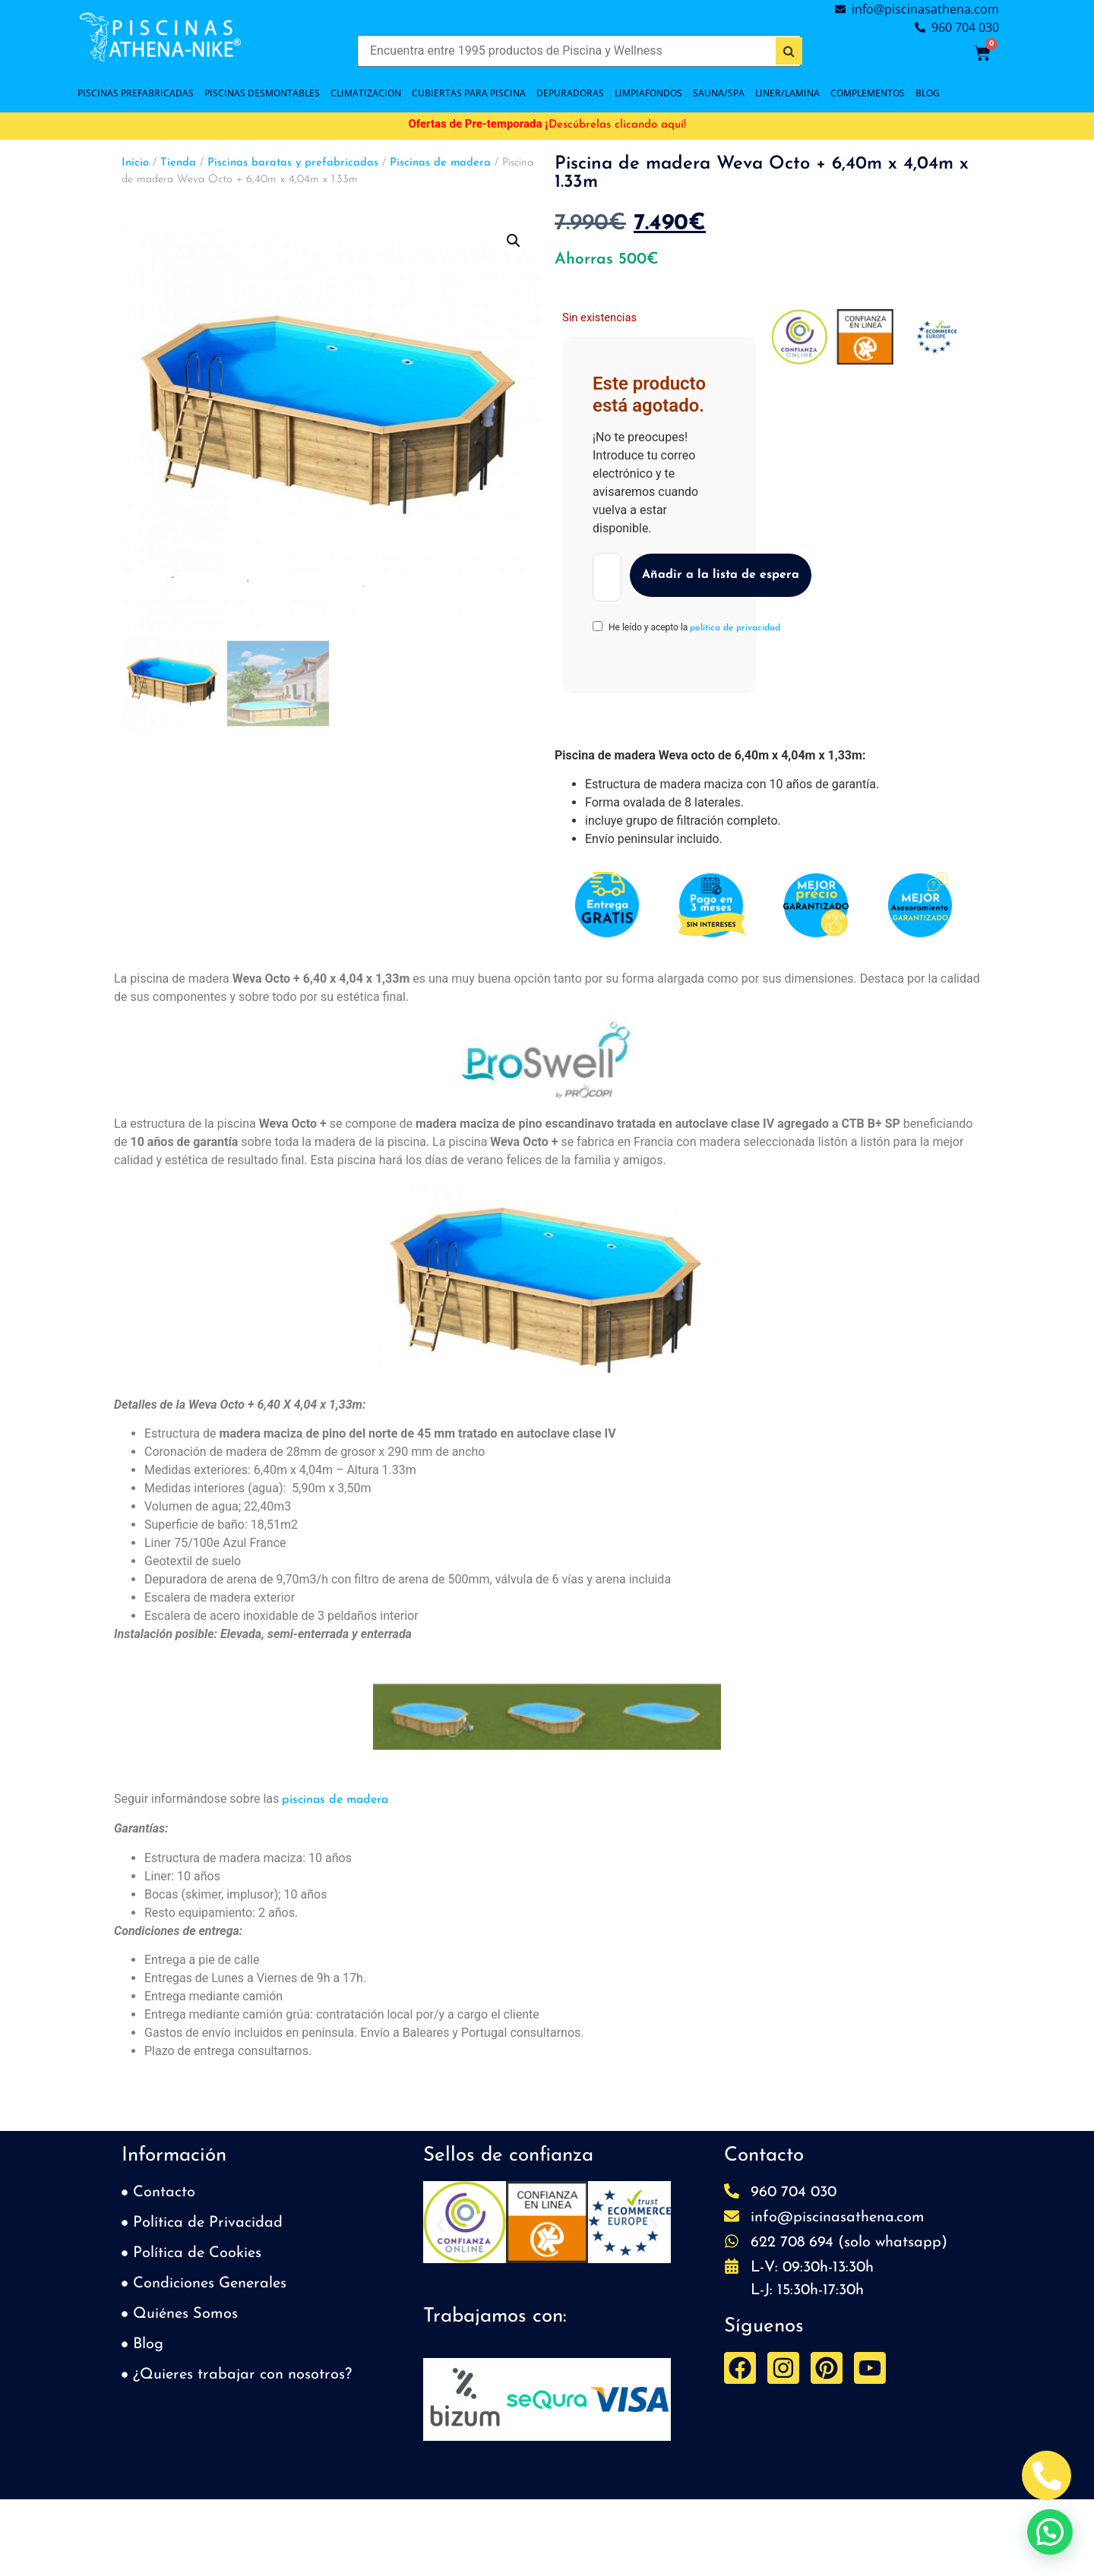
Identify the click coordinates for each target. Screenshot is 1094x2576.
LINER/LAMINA (787, 93)
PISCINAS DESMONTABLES (262, 93)
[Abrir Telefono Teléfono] (1046, 2475)
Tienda (178, 163)
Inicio (135, 163)
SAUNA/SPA (719, 93)
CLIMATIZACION (365, 93)
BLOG (927, 93)
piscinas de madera (335, 1800)
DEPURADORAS (570, 93)
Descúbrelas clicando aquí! (617, 125)
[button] (513, 240)
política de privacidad (735, 628)
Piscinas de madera (440, 163)
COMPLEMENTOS (867, 93)
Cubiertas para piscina (469, 93)
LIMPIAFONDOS (648, 93)
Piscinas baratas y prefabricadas (292, 163)
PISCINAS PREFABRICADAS (135, 93)
